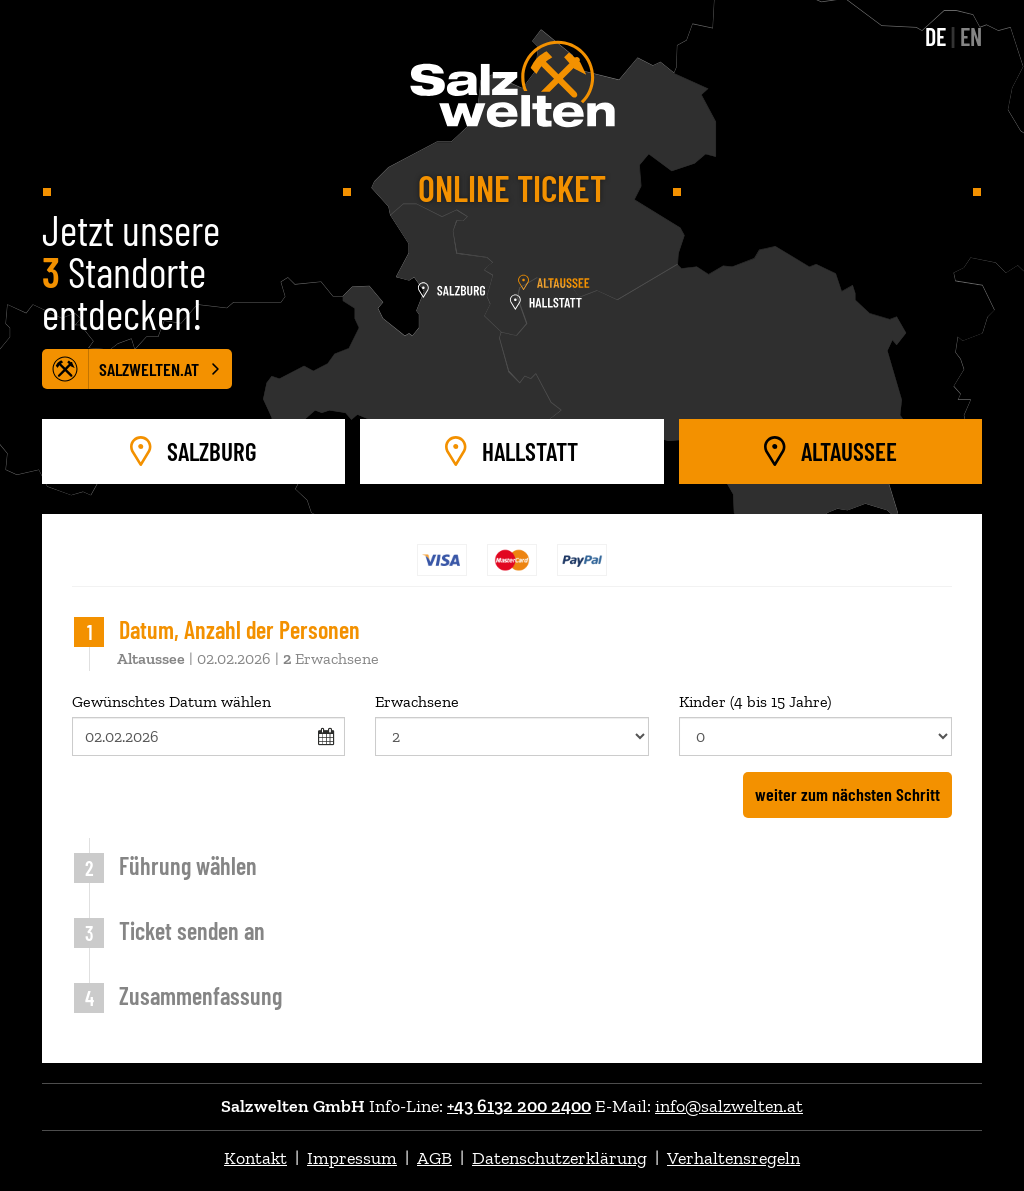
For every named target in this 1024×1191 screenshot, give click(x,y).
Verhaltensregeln (733, 1158)
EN (971, 36)
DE (935, 36)
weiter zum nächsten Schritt (847, 794)
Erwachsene (511, 724)
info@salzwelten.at (729, 1106)
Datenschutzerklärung (559, 1158)
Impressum (352, 1158)
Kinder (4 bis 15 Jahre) (815, 724)
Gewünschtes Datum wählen (208, 724)
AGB (434, 1158)
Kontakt (255, 1158)
